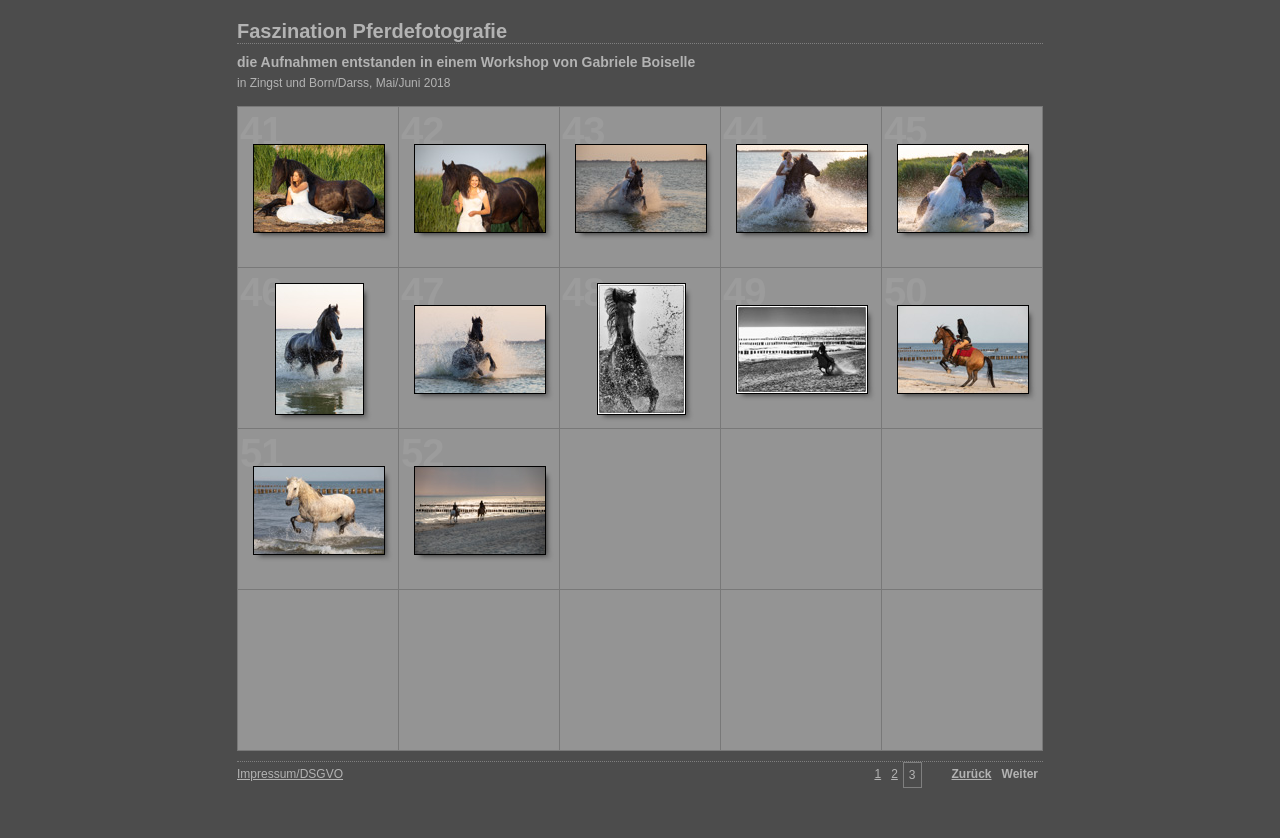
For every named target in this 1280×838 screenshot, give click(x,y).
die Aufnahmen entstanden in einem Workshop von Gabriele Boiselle (466, 62)
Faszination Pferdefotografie (372, 31)
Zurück (972, 774)
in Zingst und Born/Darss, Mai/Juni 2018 (343, 83)
